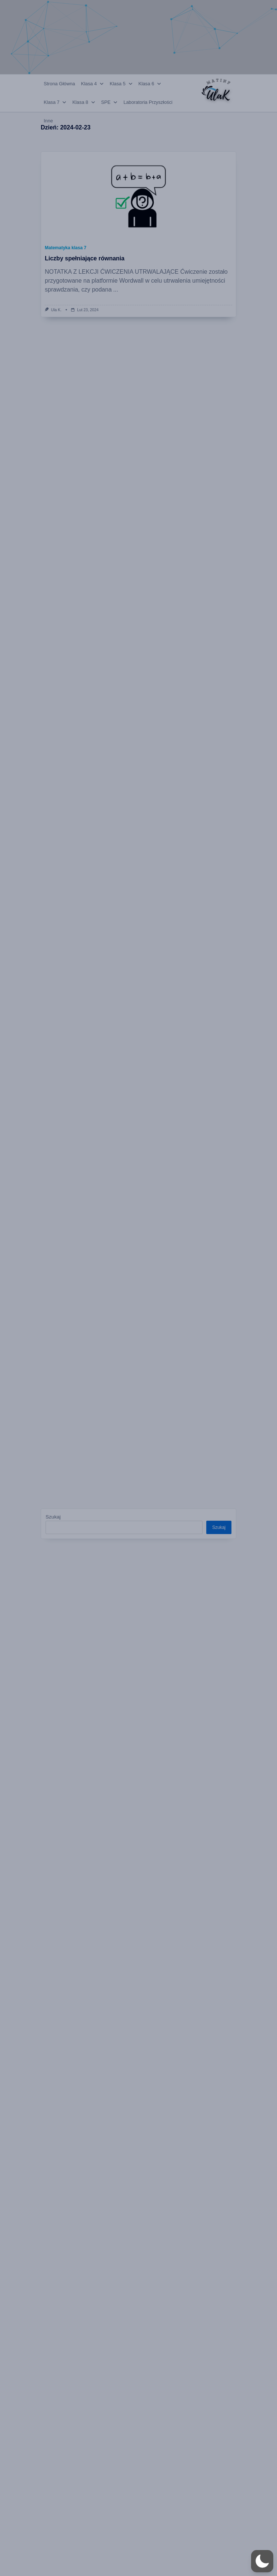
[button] (262, 2561)
